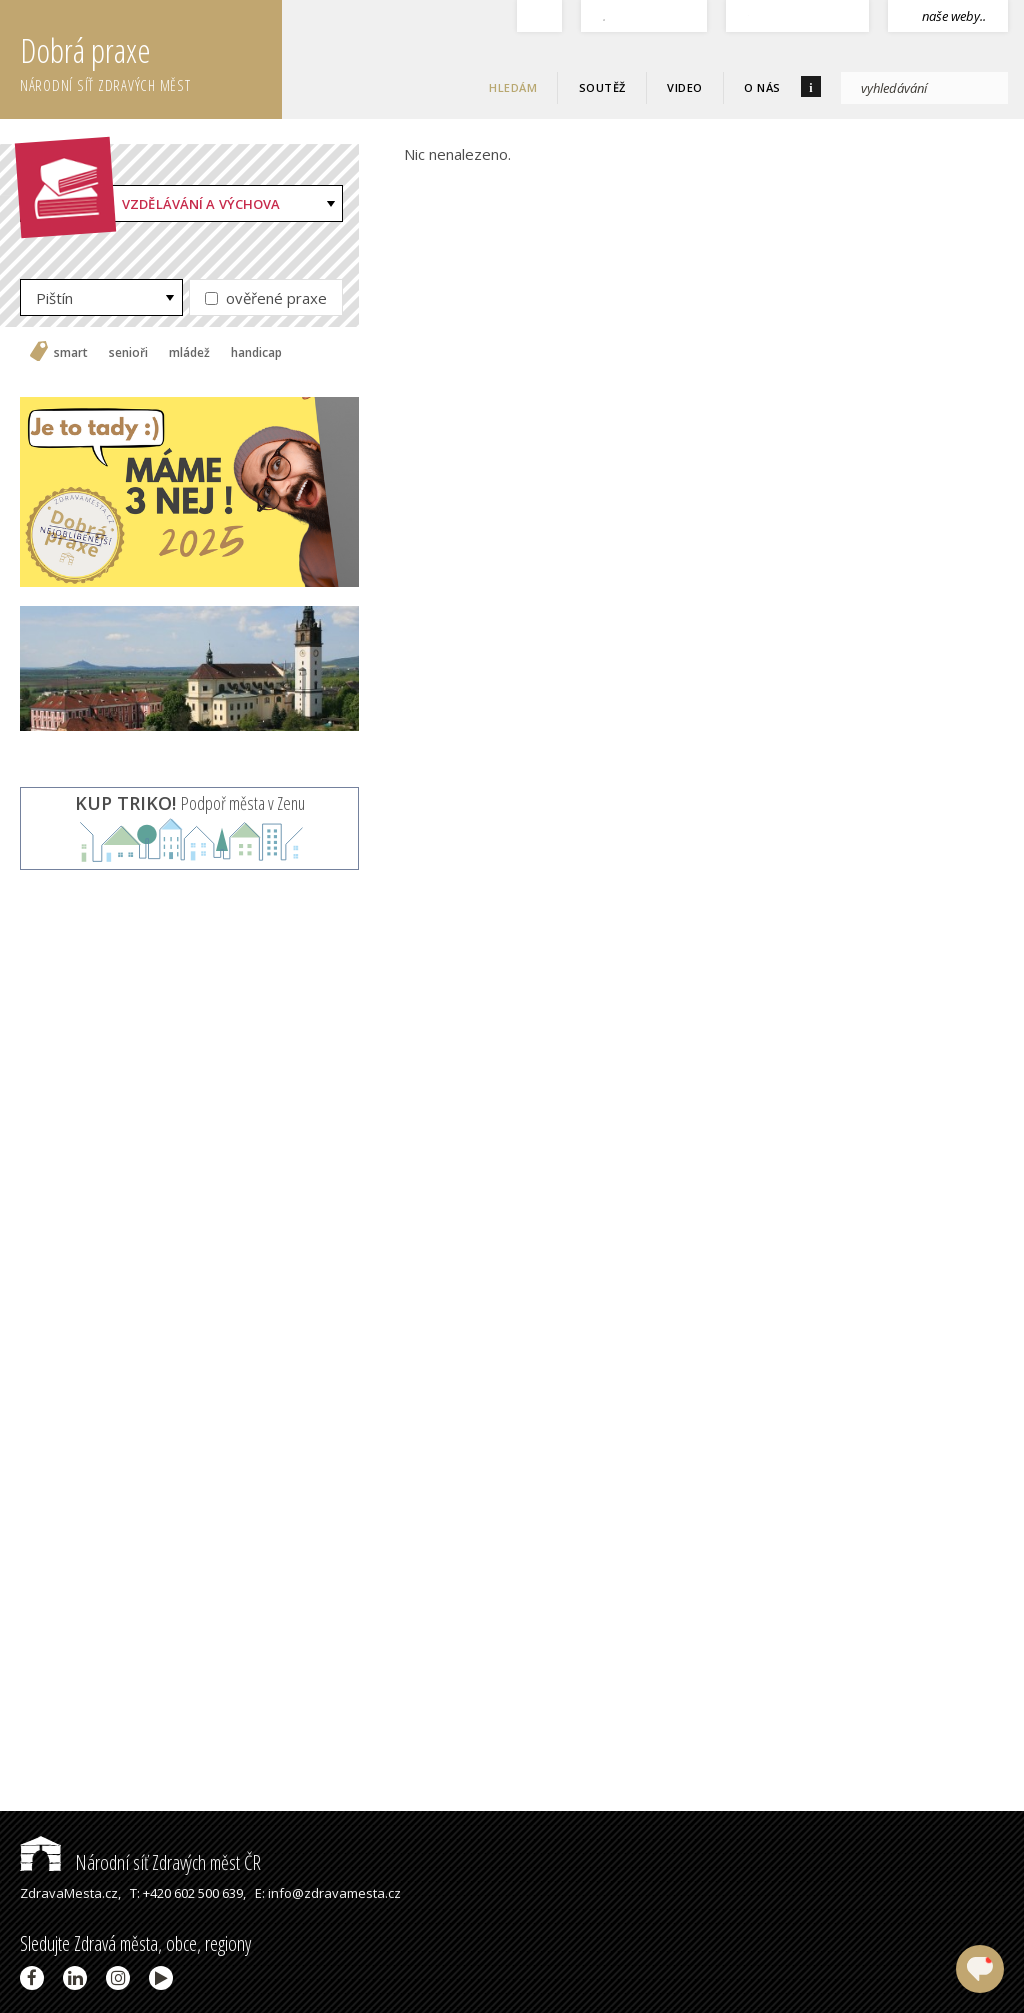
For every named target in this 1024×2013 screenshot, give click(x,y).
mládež (189, 353)
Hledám (513, 87)
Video (685, 87)
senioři (128, 353)
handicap (256, 353)
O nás (762, 87)
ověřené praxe (266, 298)
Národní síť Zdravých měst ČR (140, 1862)
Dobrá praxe (151, 60)
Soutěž (602, 87)
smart (71, 353)
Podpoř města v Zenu (190, 803)
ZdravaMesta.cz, (70, 1893)
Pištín (54, 298)
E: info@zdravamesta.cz (328, 1893)
